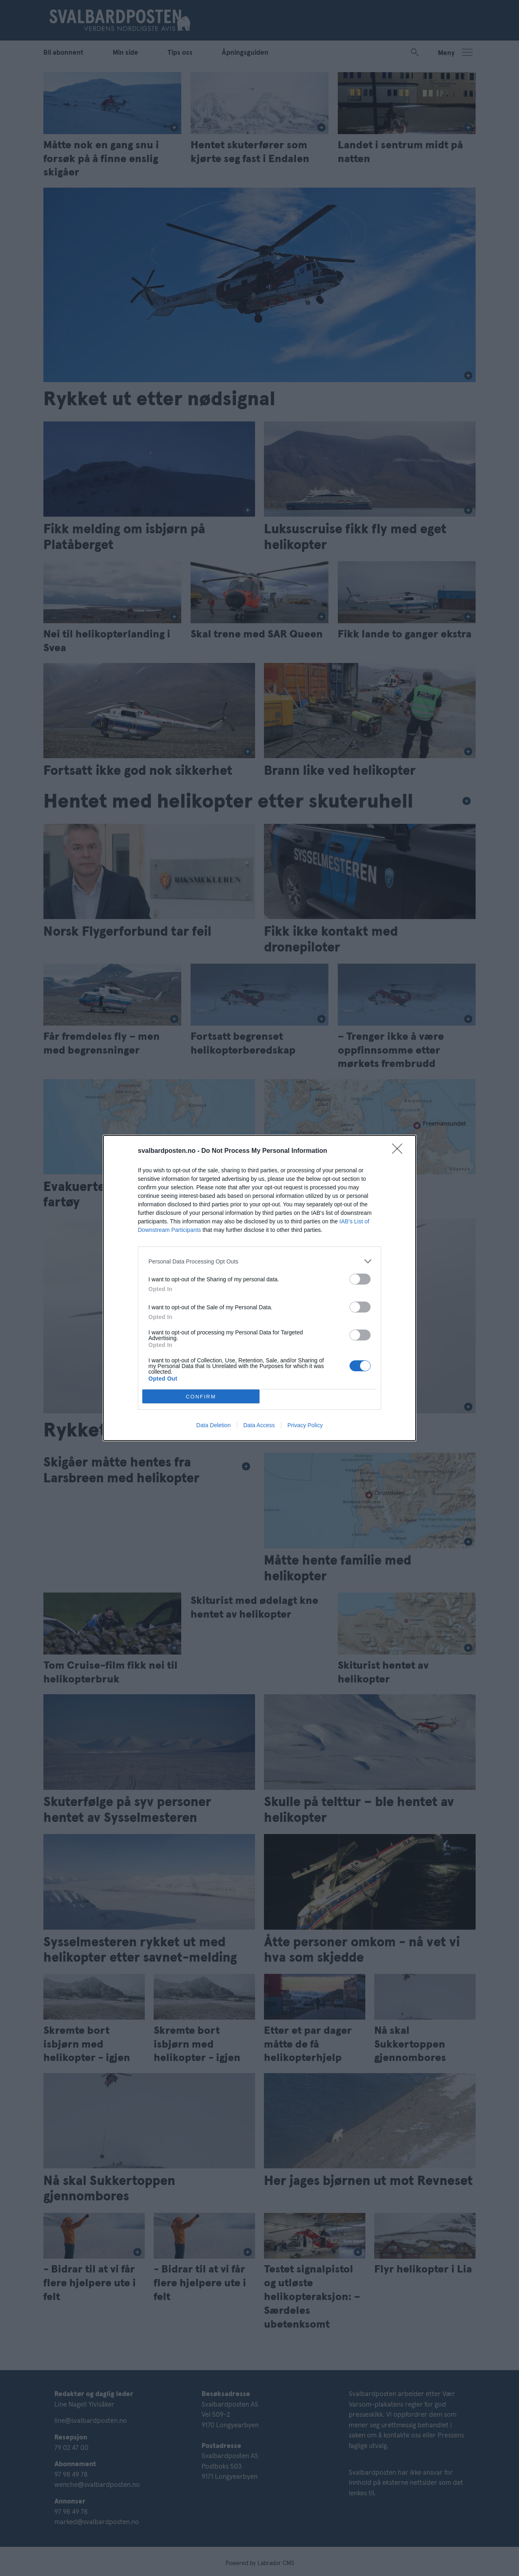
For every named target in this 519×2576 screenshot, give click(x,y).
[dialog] (259, 1288)
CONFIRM (201, 1397)
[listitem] (259, 1261)
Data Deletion (213, 1425)
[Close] (399, 1151)
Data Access (259, 1425)
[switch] (360, 1279)
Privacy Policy (305, 1425)
